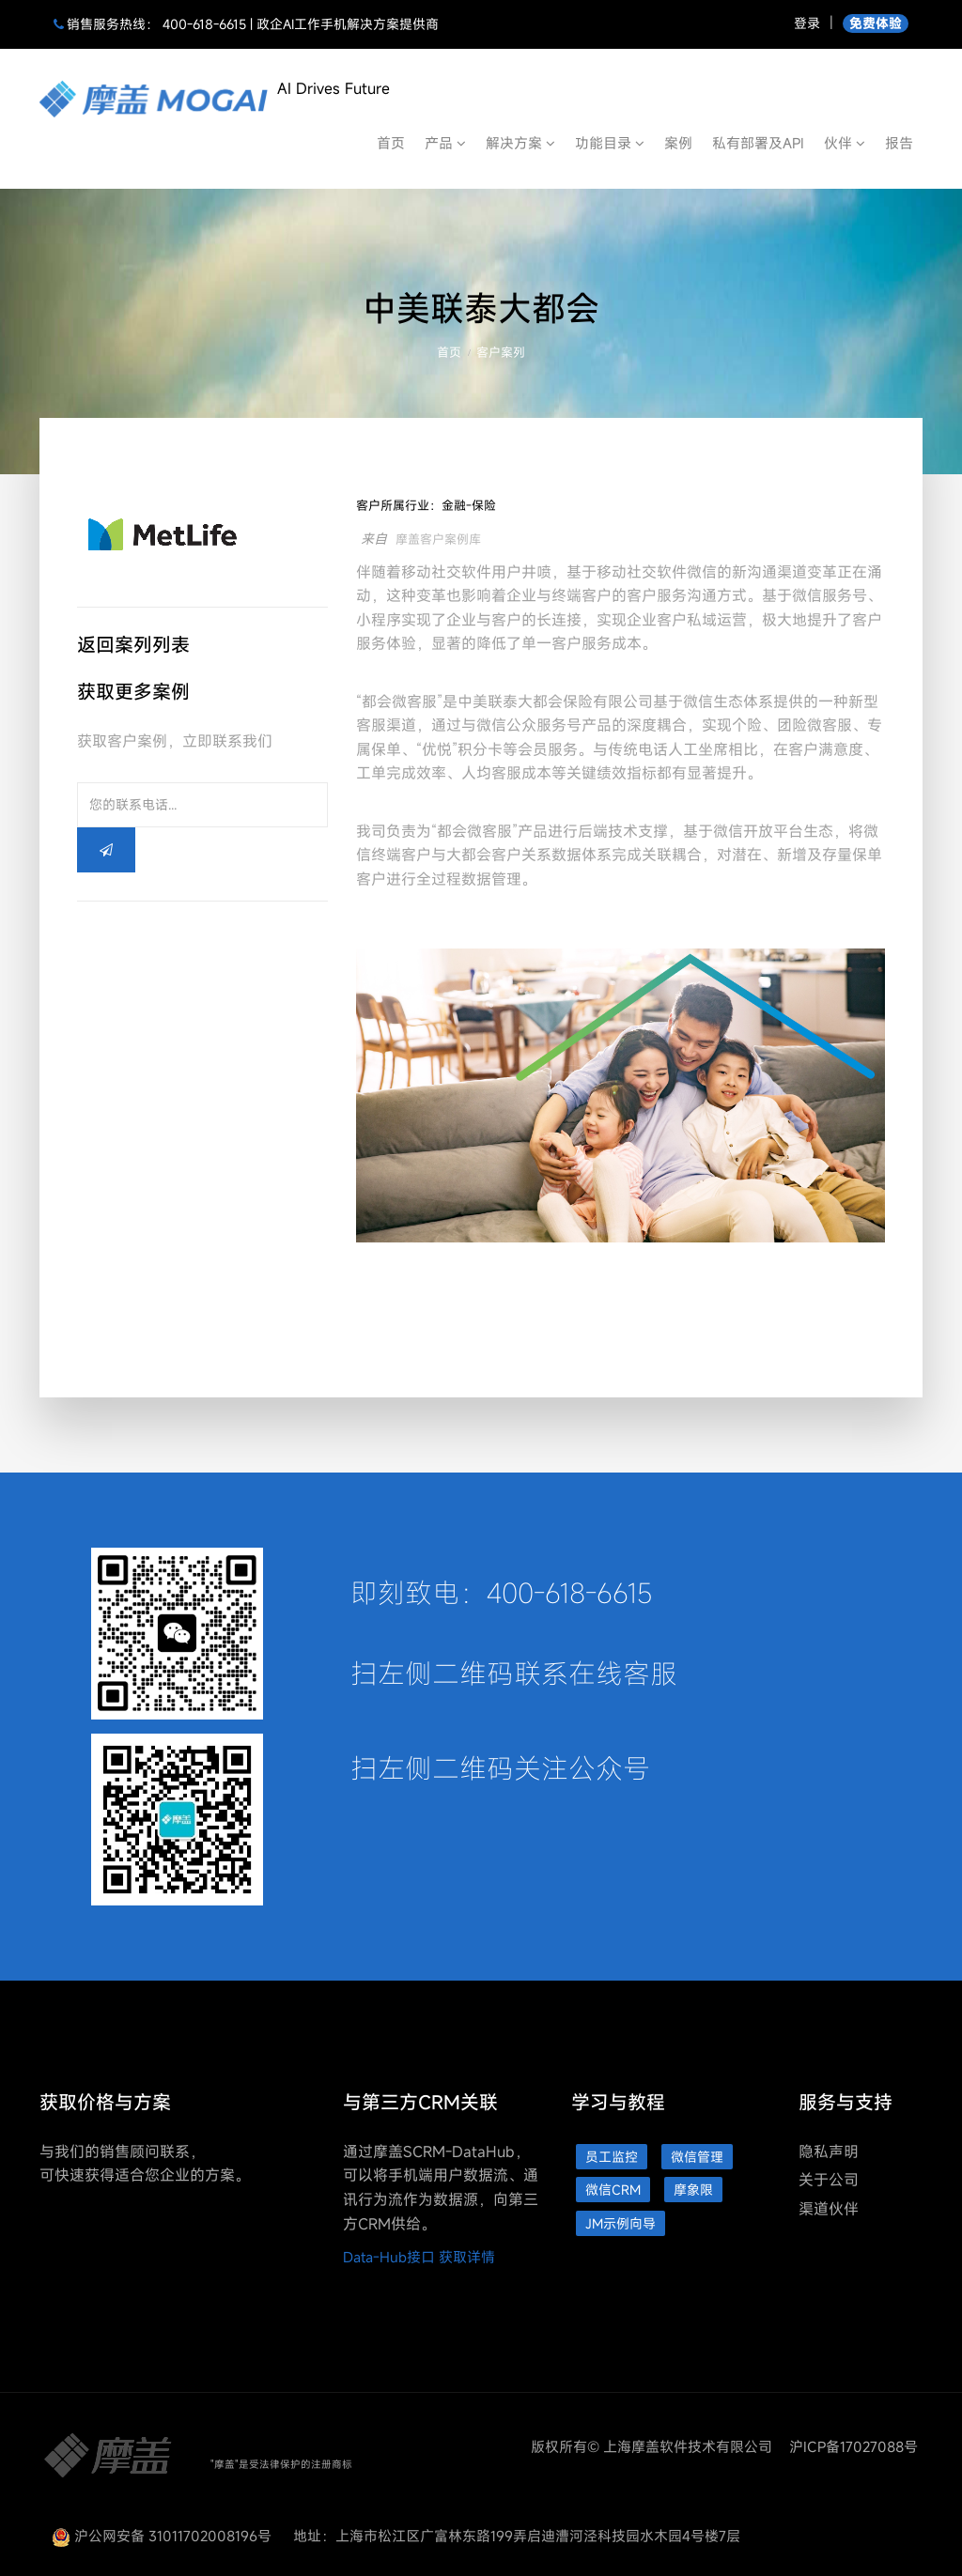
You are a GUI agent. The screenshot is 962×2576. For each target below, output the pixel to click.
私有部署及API (758, 142)
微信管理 (697, 2157)
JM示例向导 (620, 2223)
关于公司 (829, 2179)
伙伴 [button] (844, 142)
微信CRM (613, 2189)
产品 (445, 142)
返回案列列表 (133, 644)
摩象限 (693, 2189)
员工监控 (611, 2157)
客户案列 (500, 352)
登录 (807, 23)
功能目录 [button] (609, 142)
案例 (678, 142)
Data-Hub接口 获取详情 (419, 2256)
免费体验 (875, 23)
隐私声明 (829, 2151)
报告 (899, 142)
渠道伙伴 (829, 2208)
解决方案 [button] (520, 142)
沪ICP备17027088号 (853, 2446)
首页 (391, 142)
